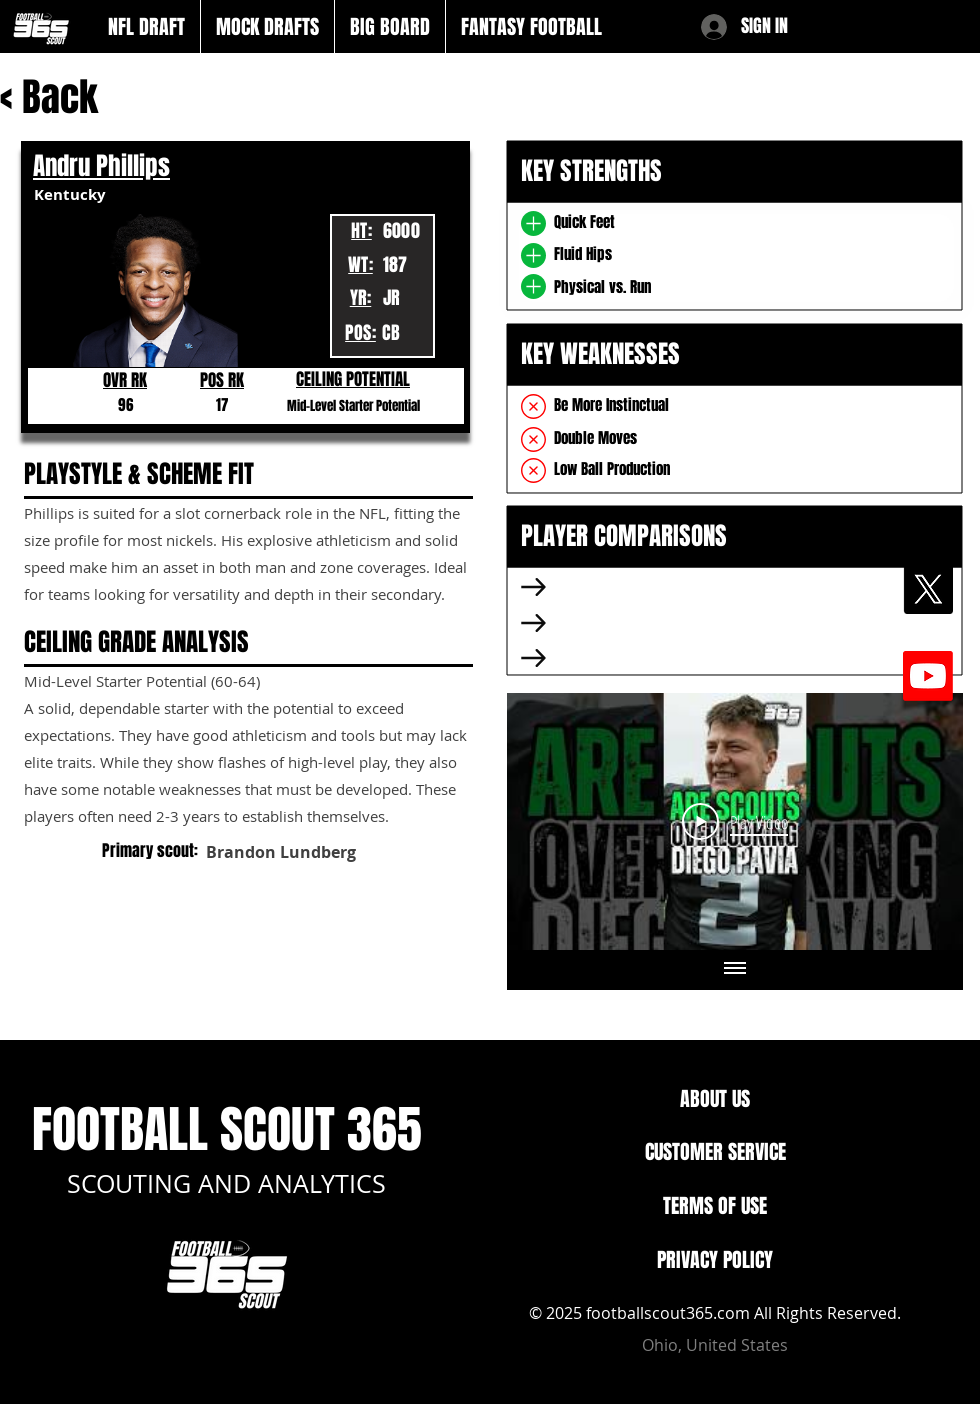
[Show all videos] (735, 970)
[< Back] (63, 98)
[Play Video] (735, 821)
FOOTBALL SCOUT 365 (227, 1129)
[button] (146, 27)
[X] (928, 589)
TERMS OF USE (715, 1206)
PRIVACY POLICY (715, 1260)
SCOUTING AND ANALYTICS (226, 1183)
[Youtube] (928, 676)
